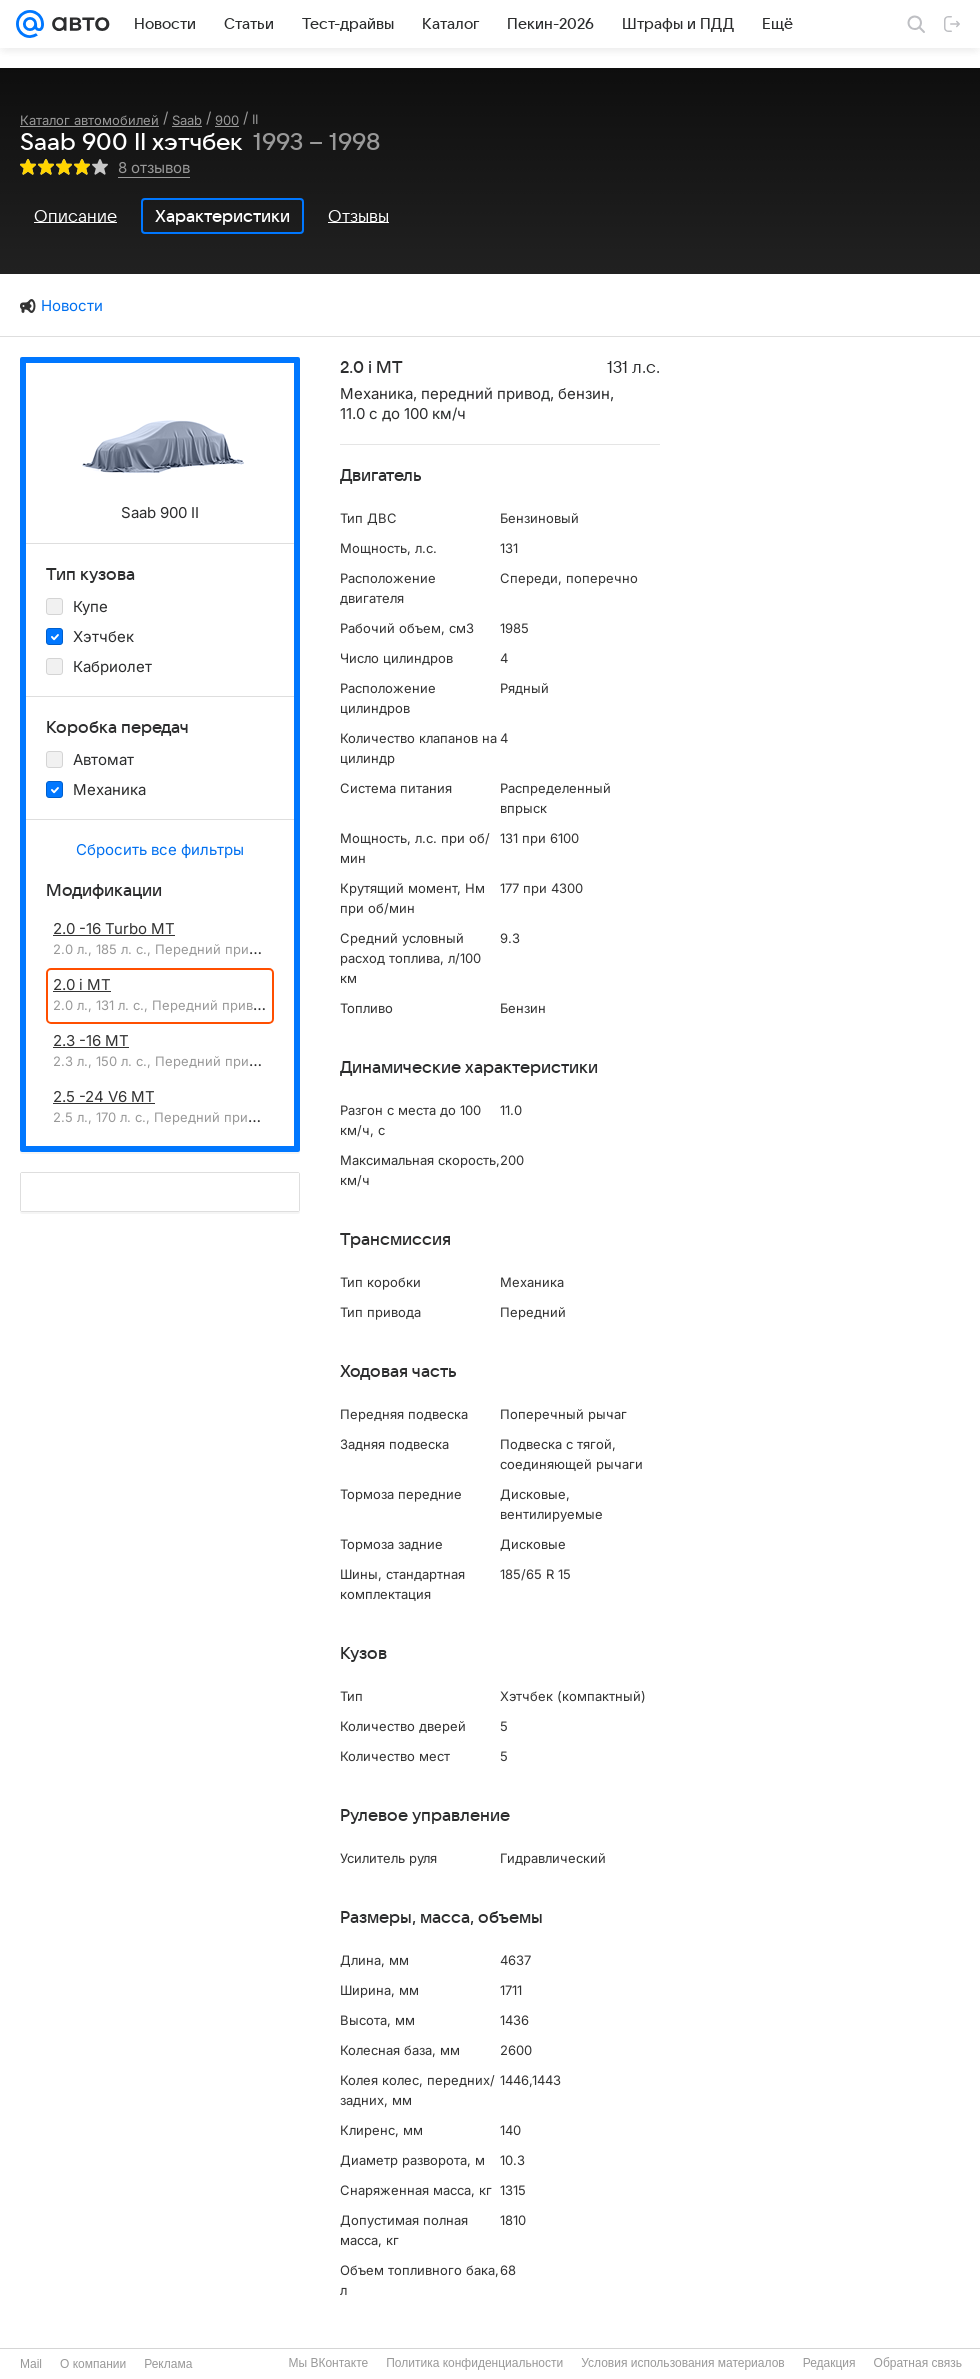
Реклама (168, 2364)
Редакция (829, 2363)
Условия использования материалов (682, 2363)
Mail (31, 2364)
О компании (93, 2364)
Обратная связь (918, 2363)
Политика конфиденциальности (474, 2363)
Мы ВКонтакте (328, 2363)
